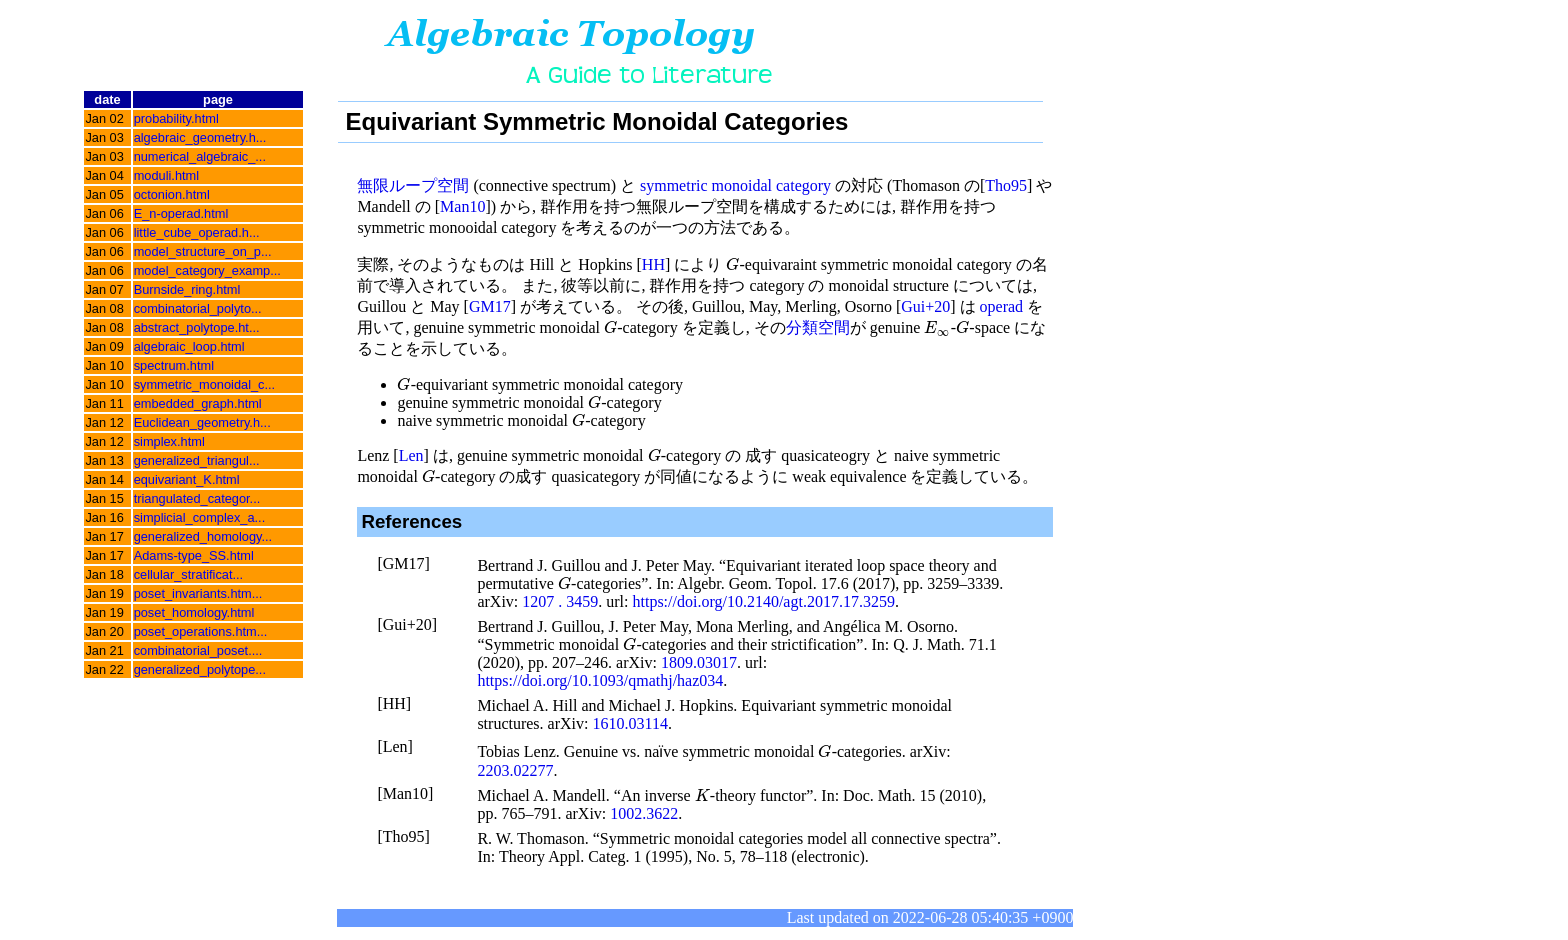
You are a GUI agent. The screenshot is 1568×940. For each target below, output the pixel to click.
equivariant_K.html (187, 479)
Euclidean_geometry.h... (202, 422)
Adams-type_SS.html (194, 555)
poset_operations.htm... (201, 631)
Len (411, 455)
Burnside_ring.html (187, 289)
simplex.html (169, 441)
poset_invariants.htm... (198, 593)
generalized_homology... (203, 536)
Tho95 (1006, 185)
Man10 (462, 206)
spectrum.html (174, 365)
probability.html (176, 118)
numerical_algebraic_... (200, 156)
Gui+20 (925, 306)
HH (653, 264)
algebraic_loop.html (189, 346)
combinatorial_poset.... (198, 650)
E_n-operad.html (181, 213)
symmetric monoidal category (735, 185)
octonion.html (172, 194)
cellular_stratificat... (189, 574)
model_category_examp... (207, 270)
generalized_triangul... (197, 460)
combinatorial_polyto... (198, 308)
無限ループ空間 (413, 185)
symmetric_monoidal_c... (205, 384)
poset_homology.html (194, 612)
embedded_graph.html (198, 403)
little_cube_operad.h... (197, 232)
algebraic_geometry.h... (200, 137)
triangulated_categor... (197, 498)
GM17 (490, 306)
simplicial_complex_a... (200, 517)
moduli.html (166, 175)
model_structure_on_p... (203, 251)
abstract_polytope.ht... (197, 327)
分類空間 (818, 327)
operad (1002, 306)
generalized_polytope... (200, 669)
